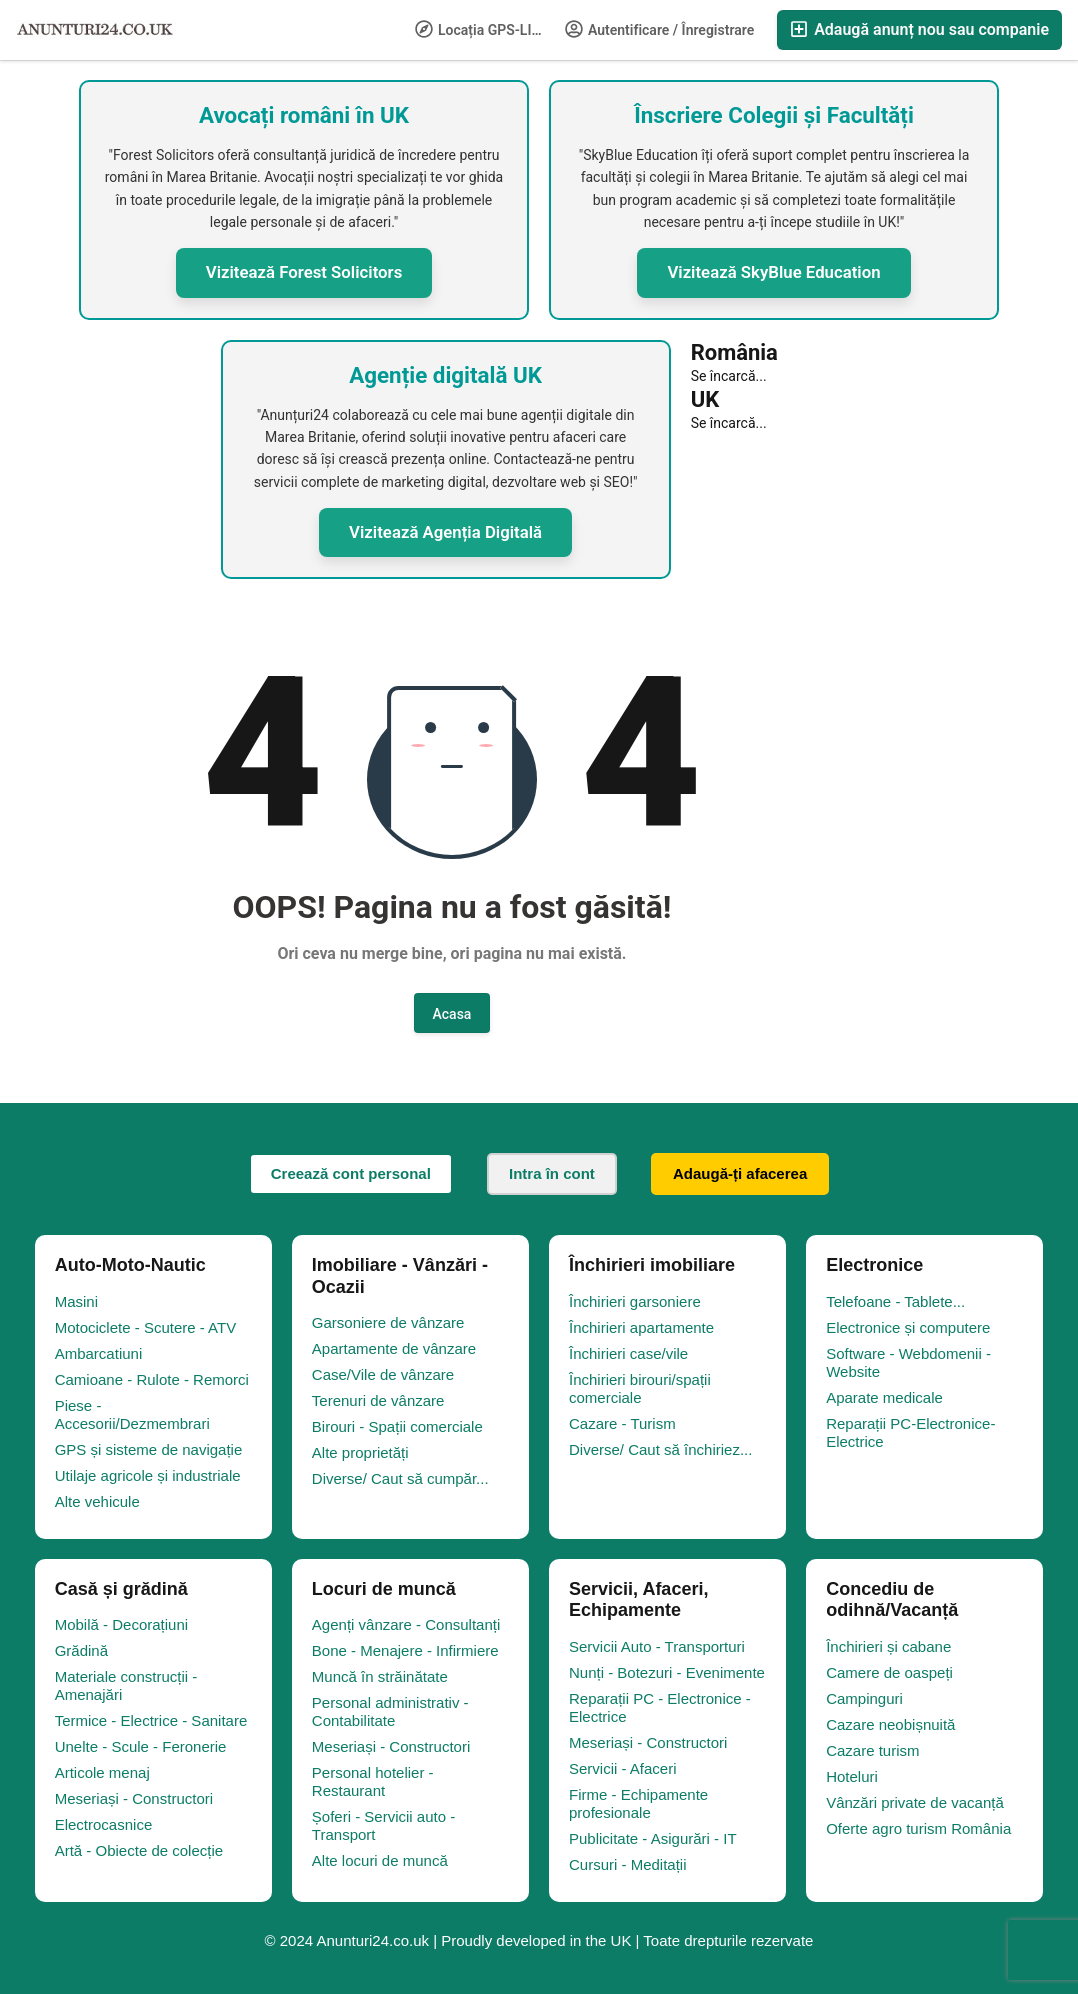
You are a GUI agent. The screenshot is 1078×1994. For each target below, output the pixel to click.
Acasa (452, 1014)
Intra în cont (552, 1173)
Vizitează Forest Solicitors (304, 272)
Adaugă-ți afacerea (740, 1173)
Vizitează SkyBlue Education (773, 272)
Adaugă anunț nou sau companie (919, 29)
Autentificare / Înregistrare (660, 29)
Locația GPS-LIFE (481, 29)
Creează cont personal (351, 1173)
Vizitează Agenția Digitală (445, 532)
